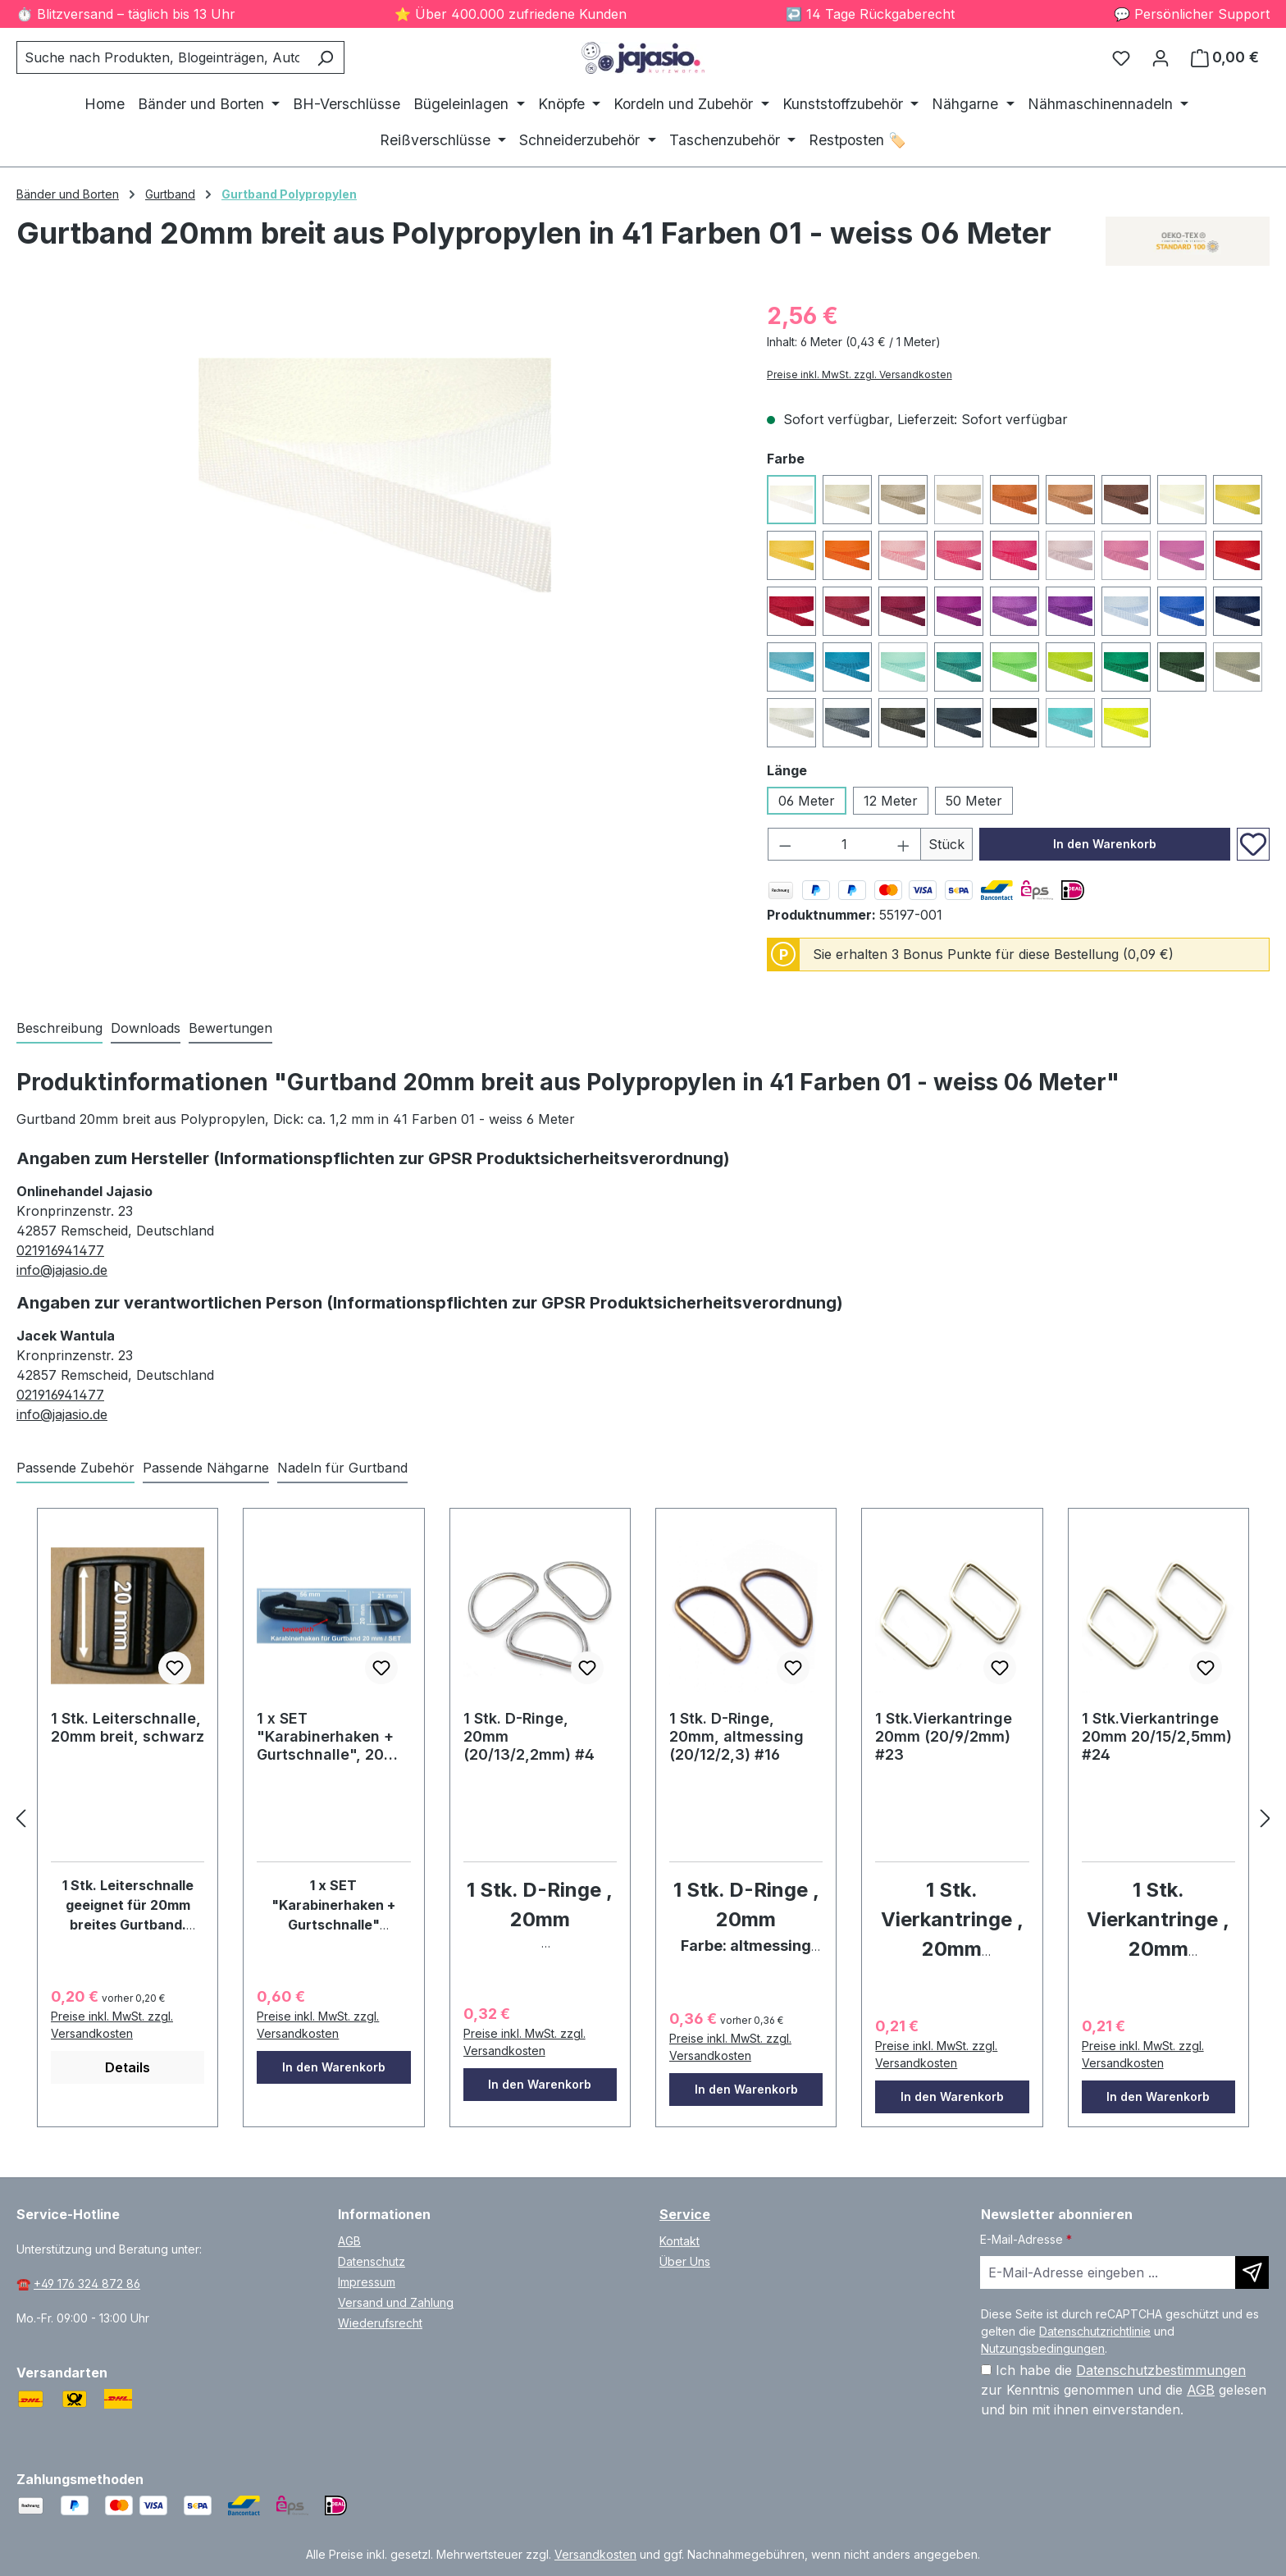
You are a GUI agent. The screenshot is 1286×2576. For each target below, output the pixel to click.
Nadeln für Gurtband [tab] (342, 1467)
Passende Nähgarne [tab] (206, 1467)
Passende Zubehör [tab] (75, 1467)
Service (684, 2214)
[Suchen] (325, 57)
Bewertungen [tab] (230, 1028)
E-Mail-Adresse (1026, 2239)
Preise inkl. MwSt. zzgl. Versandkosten (859, 374)
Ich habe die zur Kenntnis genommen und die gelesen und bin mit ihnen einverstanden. (1123, 2390)
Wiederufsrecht (380, 2323)
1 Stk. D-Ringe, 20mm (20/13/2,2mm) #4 (529, 1736)
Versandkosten (595, 2554)
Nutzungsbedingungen (1043, 2348)
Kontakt (679, 2241)
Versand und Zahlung (396, 2302)
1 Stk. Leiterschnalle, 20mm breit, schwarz (127, 1727)
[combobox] (161, 57)
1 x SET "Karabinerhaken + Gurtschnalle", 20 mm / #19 (325, 1737)
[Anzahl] (843, 844)
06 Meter (806, 800)
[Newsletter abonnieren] (1252, 2272)
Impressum (366, 2282)
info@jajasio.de (61, 1270)
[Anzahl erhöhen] (904, 844)
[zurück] (20, 1818)
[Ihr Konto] (1160, 57)
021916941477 (60, 1250)
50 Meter (974, 800)
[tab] (59, 1029)
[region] (375, 475)
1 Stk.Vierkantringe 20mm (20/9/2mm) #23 (943, 1736)
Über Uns (684, 2261)
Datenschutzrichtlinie (1095, 2331)
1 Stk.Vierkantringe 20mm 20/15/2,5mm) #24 (1157, 1736)
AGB (349, 2241)
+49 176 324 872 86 (87, 2284)
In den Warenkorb (1104, 844)
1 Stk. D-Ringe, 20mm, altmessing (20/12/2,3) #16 (736, 1736)
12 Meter (891, 800)
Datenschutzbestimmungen (1161, 2370)
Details (127, 2067)
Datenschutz (371, 2261)
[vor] (1265, 1818)
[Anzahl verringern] (785, 844)
